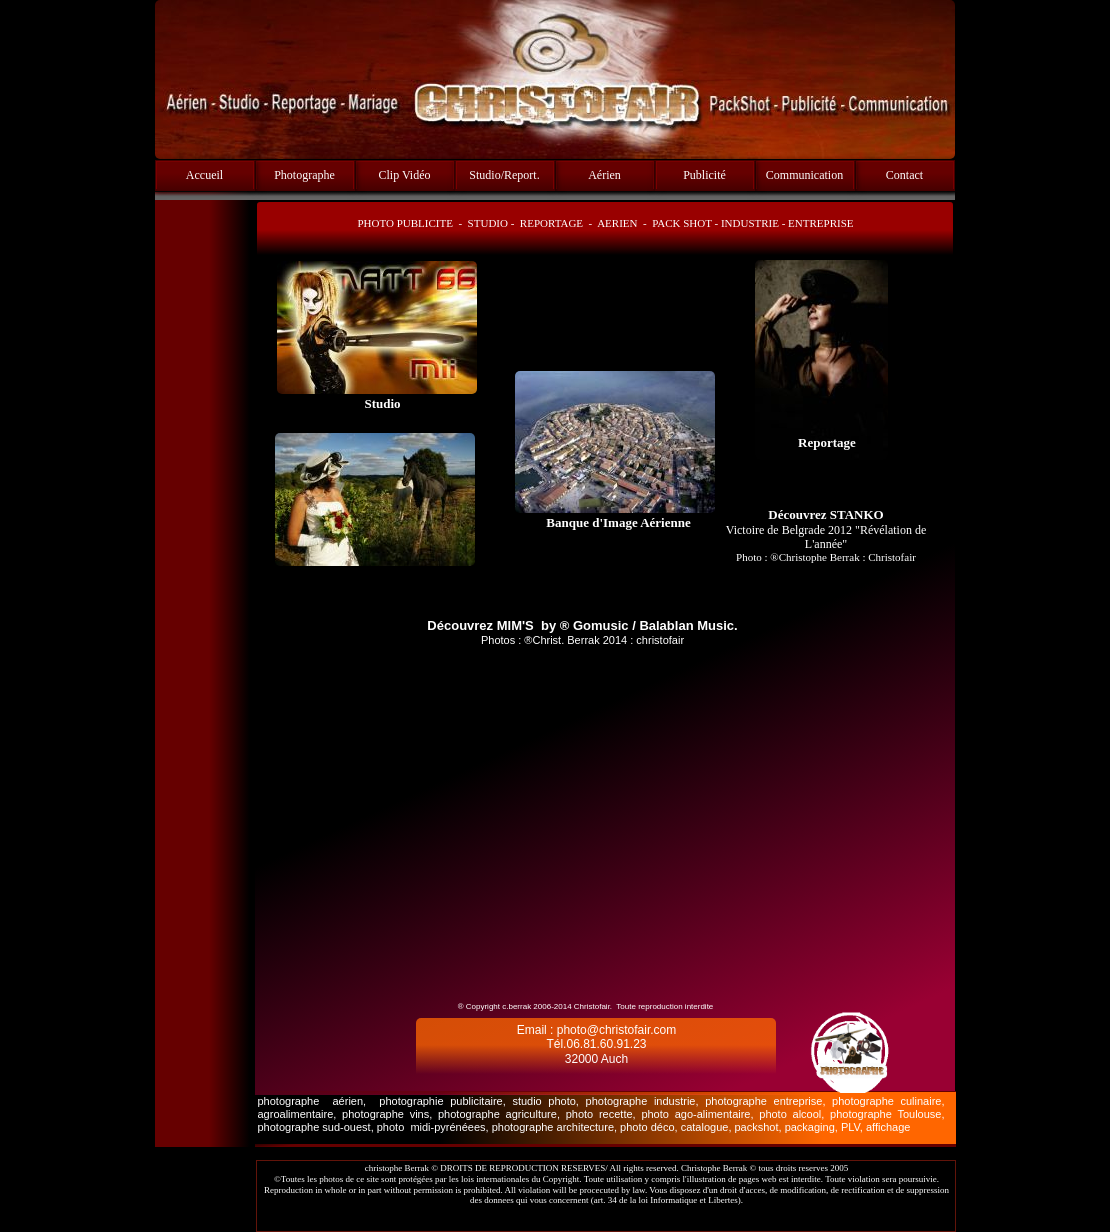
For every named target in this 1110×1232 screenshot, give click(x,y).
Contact (904, 175)
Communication (804, 175)
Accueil (204, 175)
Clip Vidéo (404, 175)
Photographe (304, 175)
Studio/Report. (504, 175)
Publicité (704, 175)
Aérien (604, 175)
